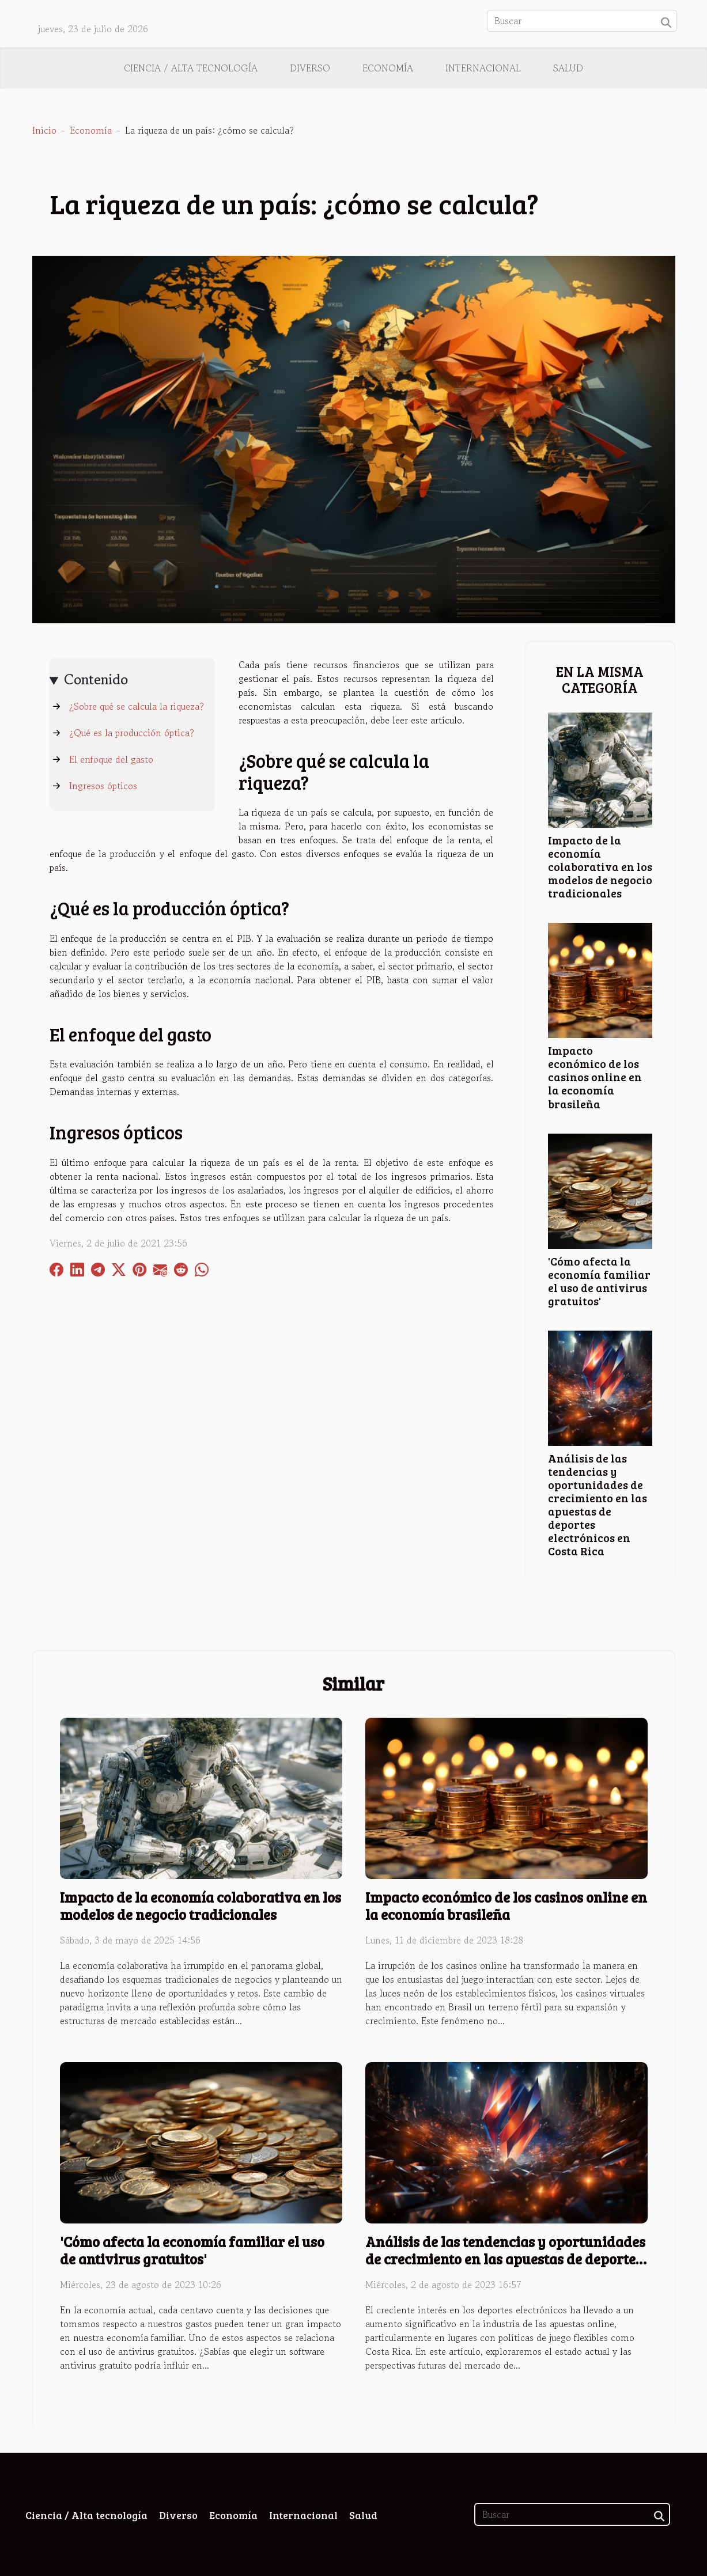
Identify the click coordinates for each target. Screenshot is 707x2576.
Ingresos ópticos (103, 786)
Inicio (44, 130)
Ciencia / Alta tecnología (191, 68)
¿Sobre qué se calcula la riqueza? (136, 706)
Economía (387, 68)
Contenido (96, 679)
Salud (568, 68)
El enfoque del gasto (111, 759)
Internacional (483, 68)
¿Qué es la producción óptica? (131, 733)
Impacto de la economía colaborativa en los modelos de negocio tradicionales (600, 866)
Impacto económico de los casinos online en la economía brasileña (595, 1077)
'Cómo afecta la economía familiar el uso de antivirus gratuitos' (599, 1280)
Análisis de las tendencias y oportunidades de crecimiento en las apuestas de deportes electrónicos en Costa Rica (597, 1504)
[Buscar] (582, 21)
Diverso (310, 68)
